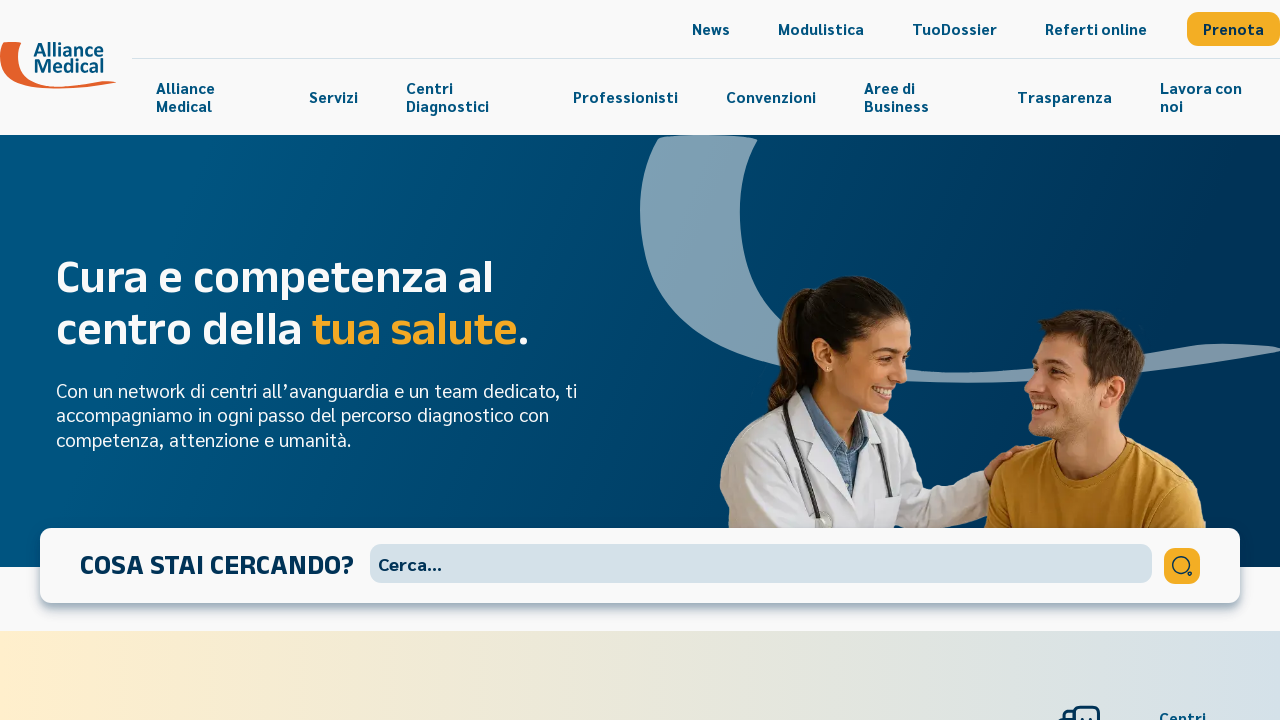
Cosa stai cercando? (217, 564)
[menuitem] (711, 29)
